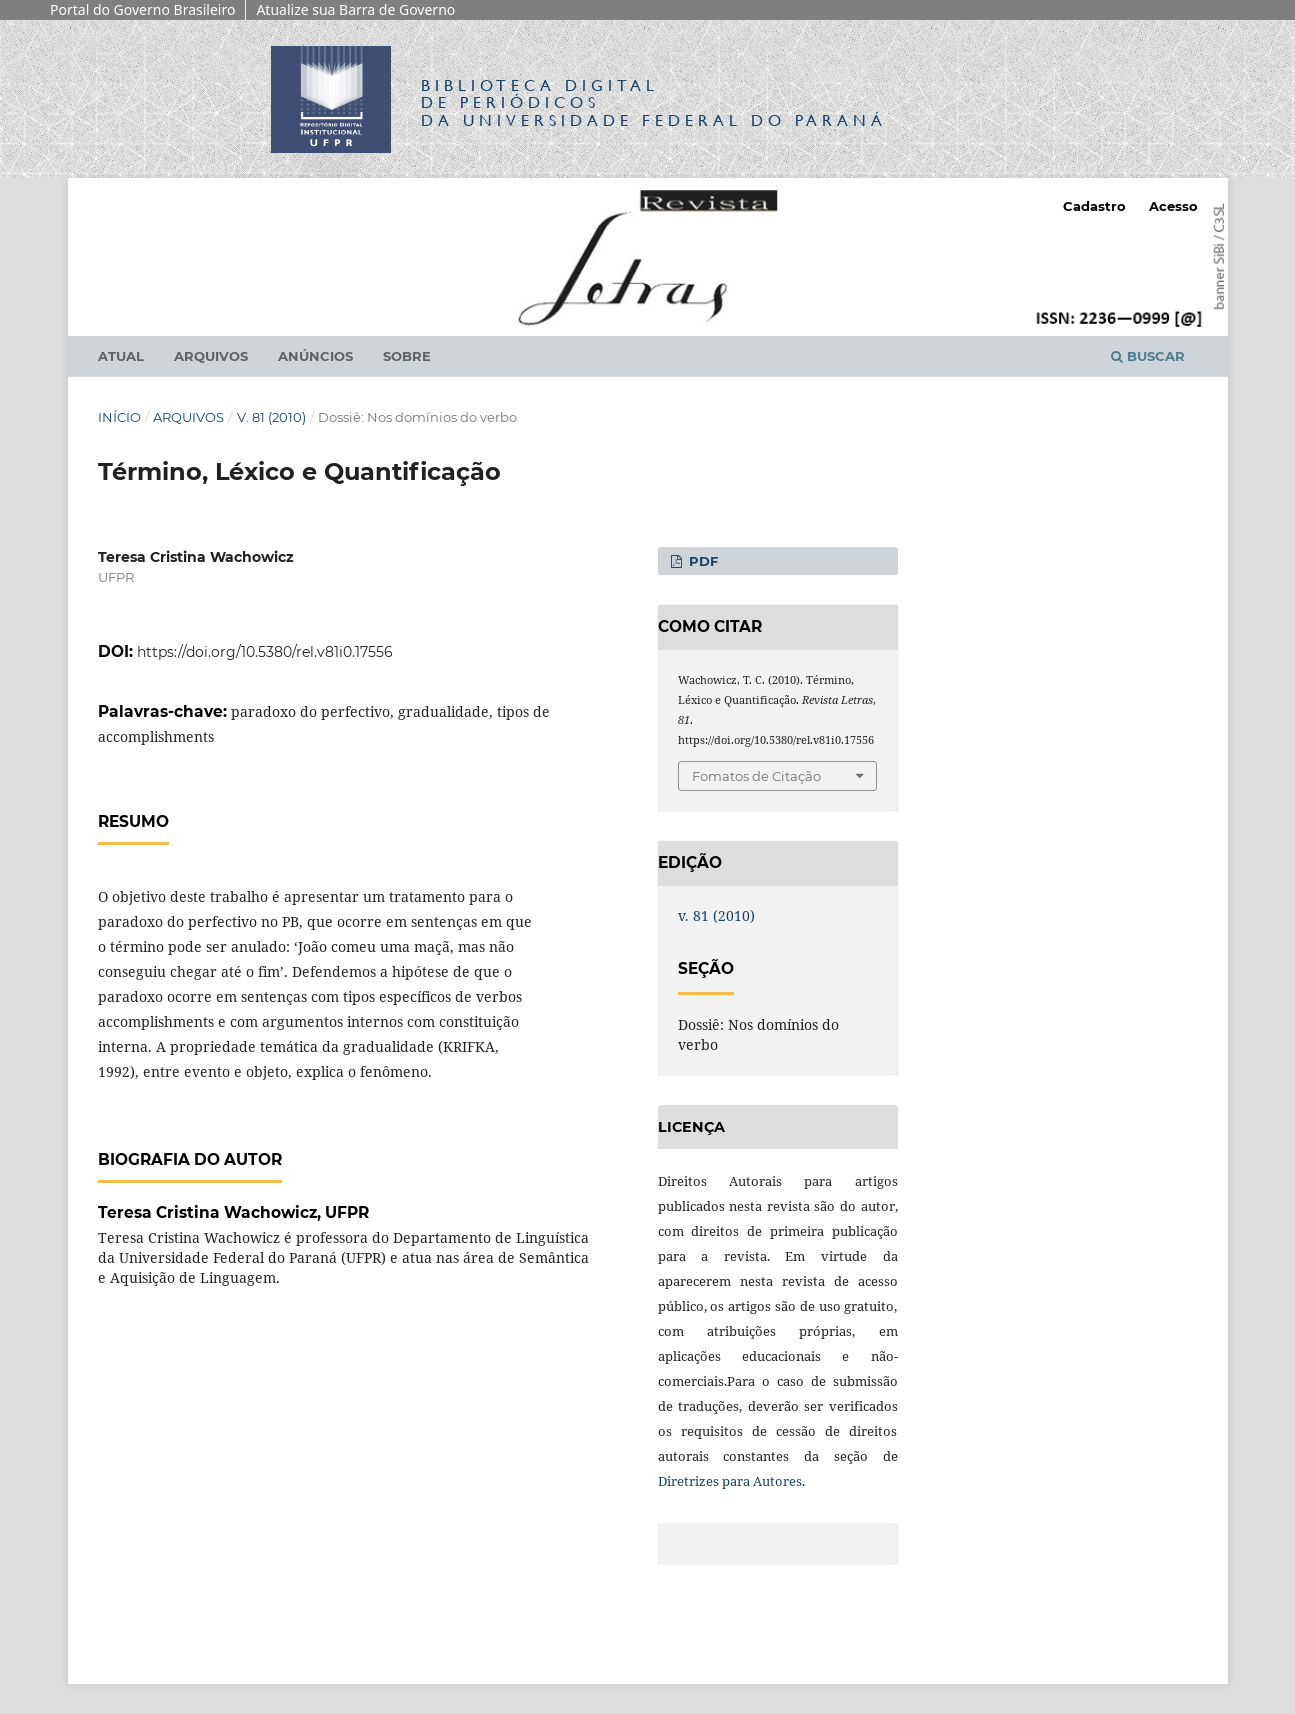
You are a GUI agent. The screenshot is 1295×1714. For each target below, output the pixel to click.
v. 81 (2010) (271, 417)
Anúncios (315, 356)
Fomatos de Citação (756, 776)
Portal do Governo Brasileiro (142, 9)
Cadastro (1094, 206)
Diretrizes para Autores (730, 1481)
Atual (121, 356)
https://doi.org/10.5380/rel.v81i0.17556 (265, 652)
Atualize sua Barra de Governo (355, 9)
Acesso (1173, 206)
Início (119, 417)
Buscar (1148, 356)
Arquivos (211, 356)
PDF (701, 561)
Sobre (407, 356)
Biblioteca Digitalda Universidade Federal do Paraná (654, 102)
